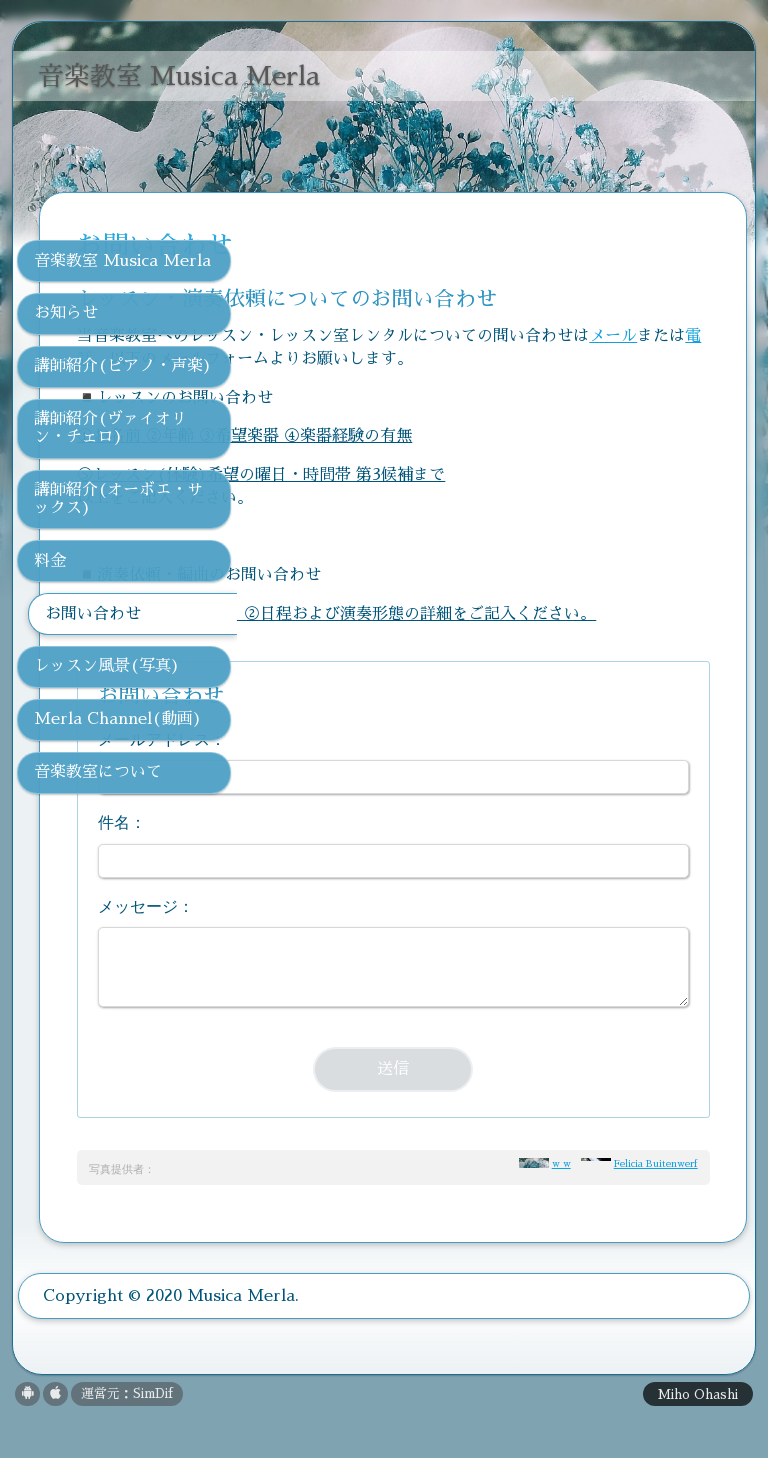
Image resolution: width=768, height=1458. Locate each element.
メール (378, 359)
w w (561, 1209)
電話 (466, 359)
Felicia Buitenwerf (656, 1209)
